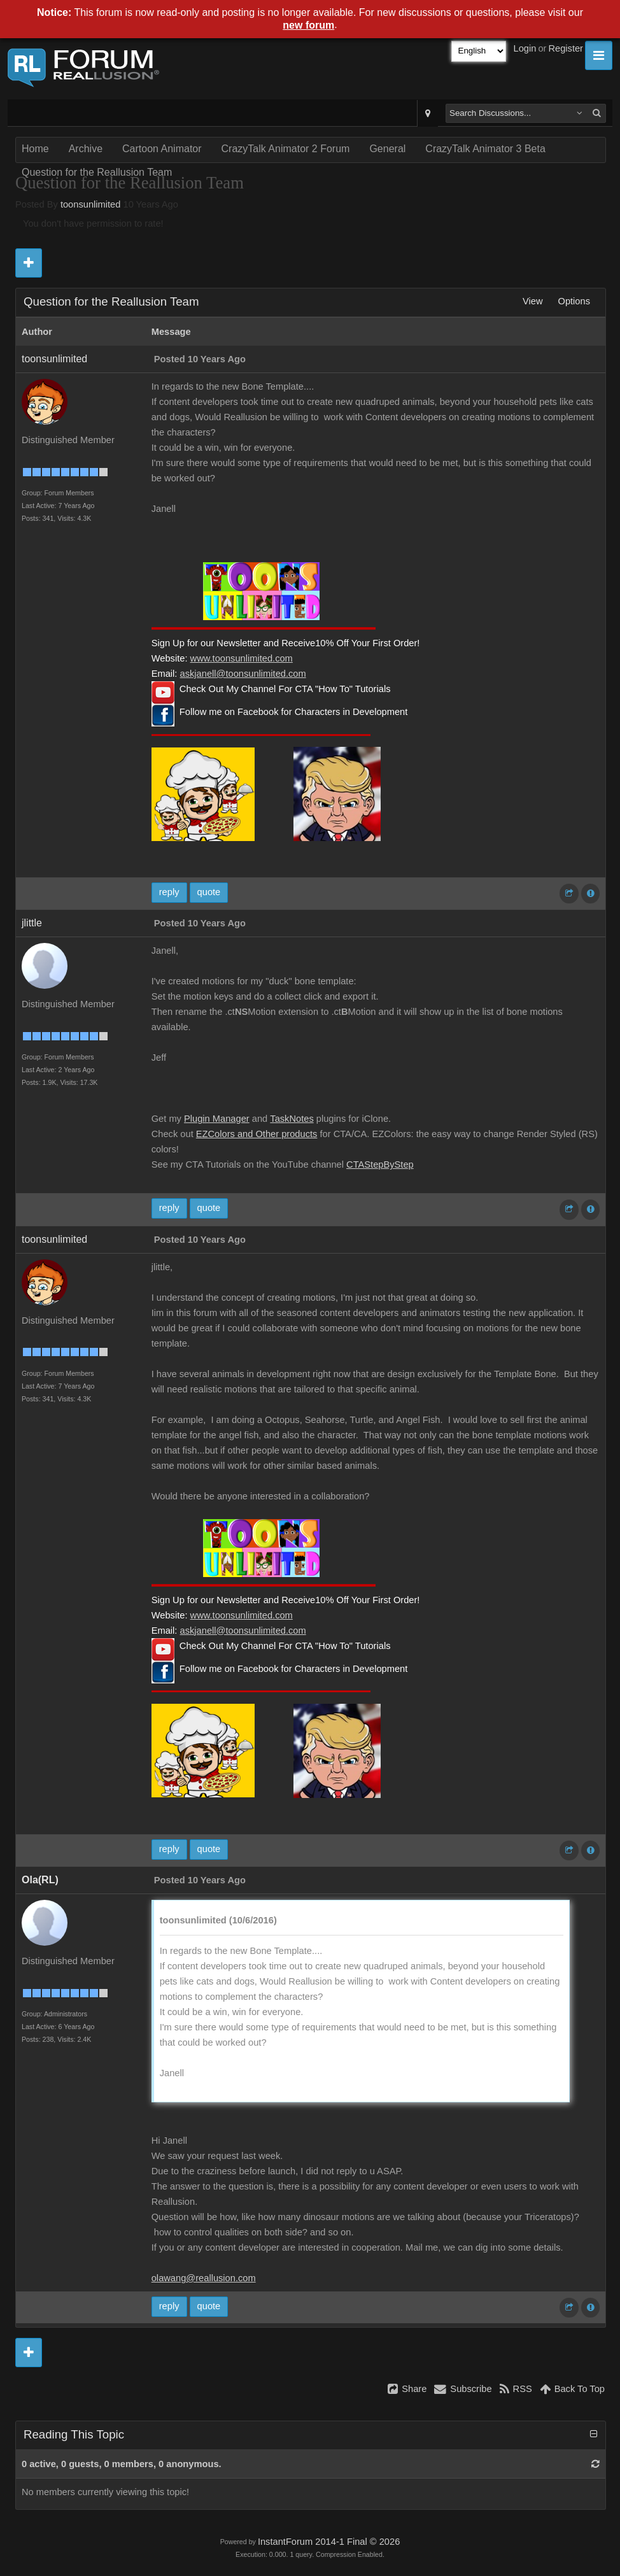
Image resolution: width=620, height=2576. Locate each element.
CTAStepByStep (380, 1164)
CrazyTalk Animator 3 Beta (485, 148)
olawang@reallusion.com (203, 2278)
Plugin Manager (217, 1119)
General (387, 148)
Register (565, 48)
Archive (85, 148)
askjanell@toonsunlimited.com (243, 674)
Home (35, 148)
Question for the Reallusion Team (97, 172)
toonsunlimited (90, 204)
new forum (308, 25)
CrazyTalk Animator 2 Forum (286, 148)
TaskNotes (291, 1119)
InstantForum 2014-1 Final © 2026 (329, 2542)
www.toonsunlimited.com (241, 658)
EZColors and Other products (257, 1134)
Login (525, 48)
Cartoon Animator (162, 148)
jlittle (32, 922)
